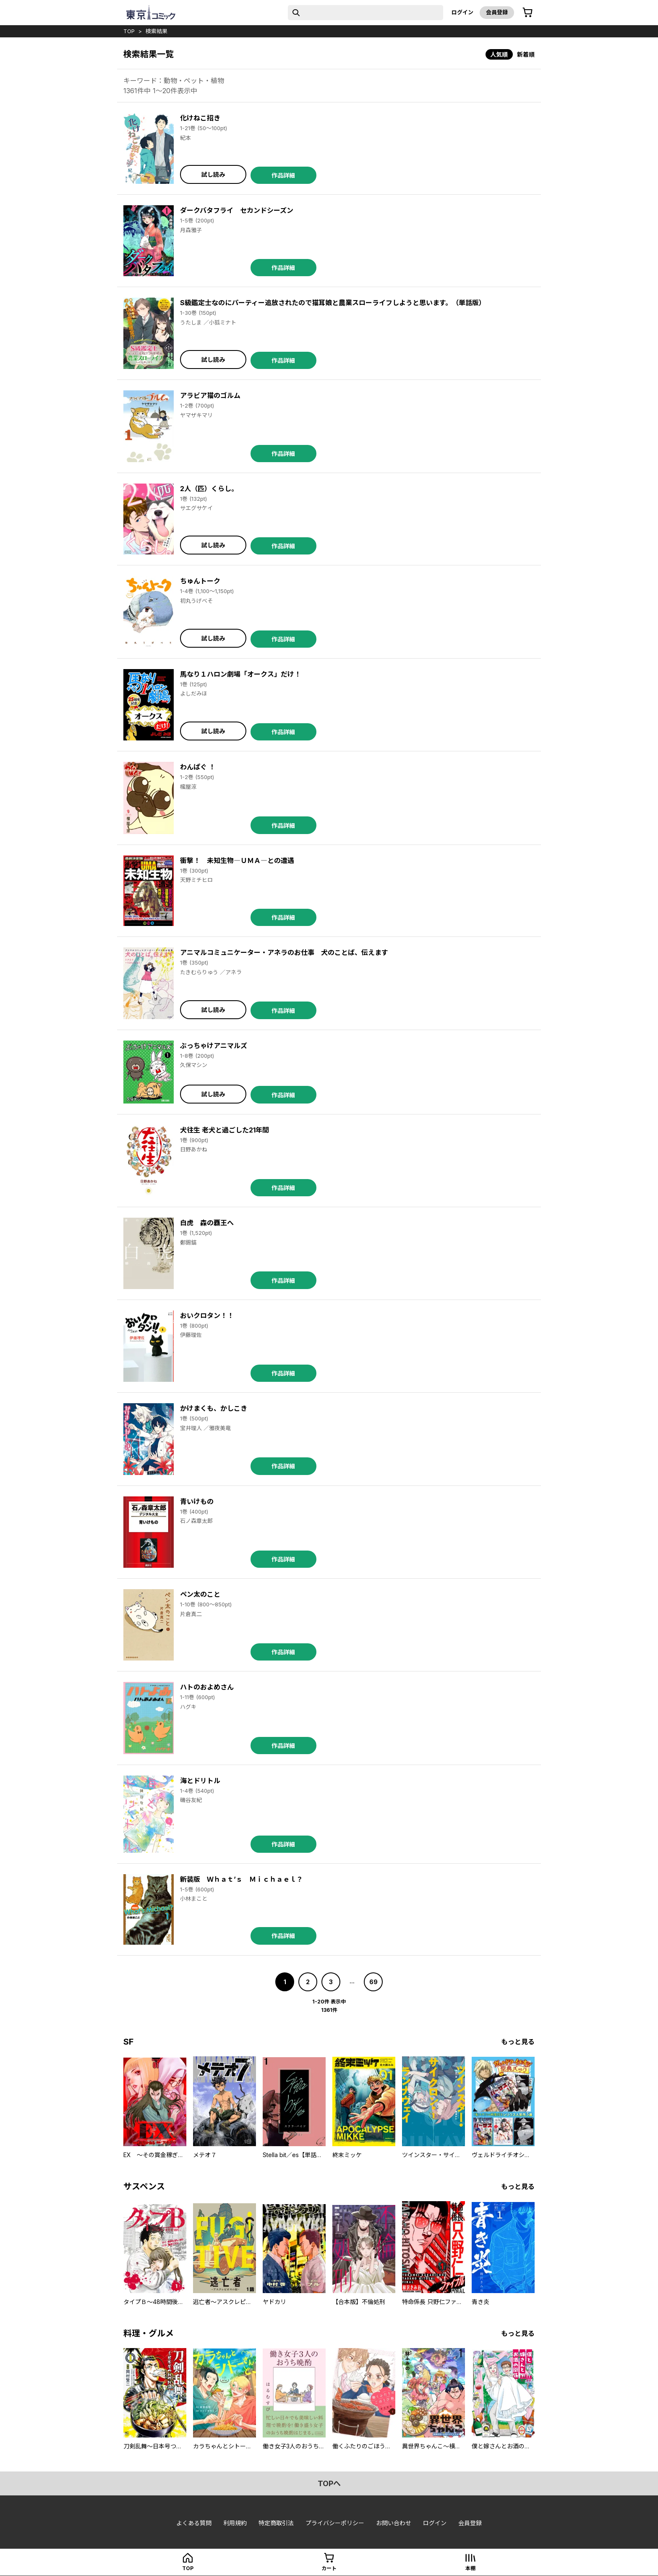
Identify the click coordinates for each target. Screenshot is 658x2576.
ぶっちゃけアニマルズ (213, 1045)
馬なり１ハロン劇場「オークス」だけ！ (240, 674)
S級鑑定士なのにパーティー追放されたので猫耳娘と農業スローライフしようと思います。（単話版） (333, 302)
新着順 (526, 54)
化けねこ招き (200, 118)
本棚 (470, 2568)
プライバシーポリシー (335, 2522)
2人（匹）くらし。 (209, 488)
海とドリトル (200, 1780)
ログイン (462, 12)
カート (329, 2568)
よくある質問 (194, 2522)
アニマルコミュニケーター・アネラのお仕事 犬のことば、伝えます (284, 952)
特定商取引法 (276, 2522)
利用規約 (235, 2522)
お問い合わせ (393, 2522)
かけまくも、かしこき (213, 1408)
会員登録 (497, 12)
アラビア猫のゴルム (210, 395)
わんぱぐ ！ (197, 767)
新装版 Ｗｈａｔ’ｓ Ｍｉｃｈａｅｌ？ (241, 1879)
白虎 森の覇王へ (207, 1223)
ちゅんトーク (200, 581)
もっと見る (518, 2041)
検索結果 (156, 31)
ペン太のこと (200, 1594)
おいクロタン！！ (207, 1315)
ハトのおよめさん (207, 1687)
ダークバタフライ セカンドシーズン (236, 210)
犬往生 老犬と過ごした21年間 (224, 1130)
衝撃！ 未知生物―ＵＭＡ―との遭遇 (237, 860)
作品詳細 (283, 175)
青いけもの (197, 1501)
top (129, 31)
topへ (329, 2483)
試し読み (213, 174)
